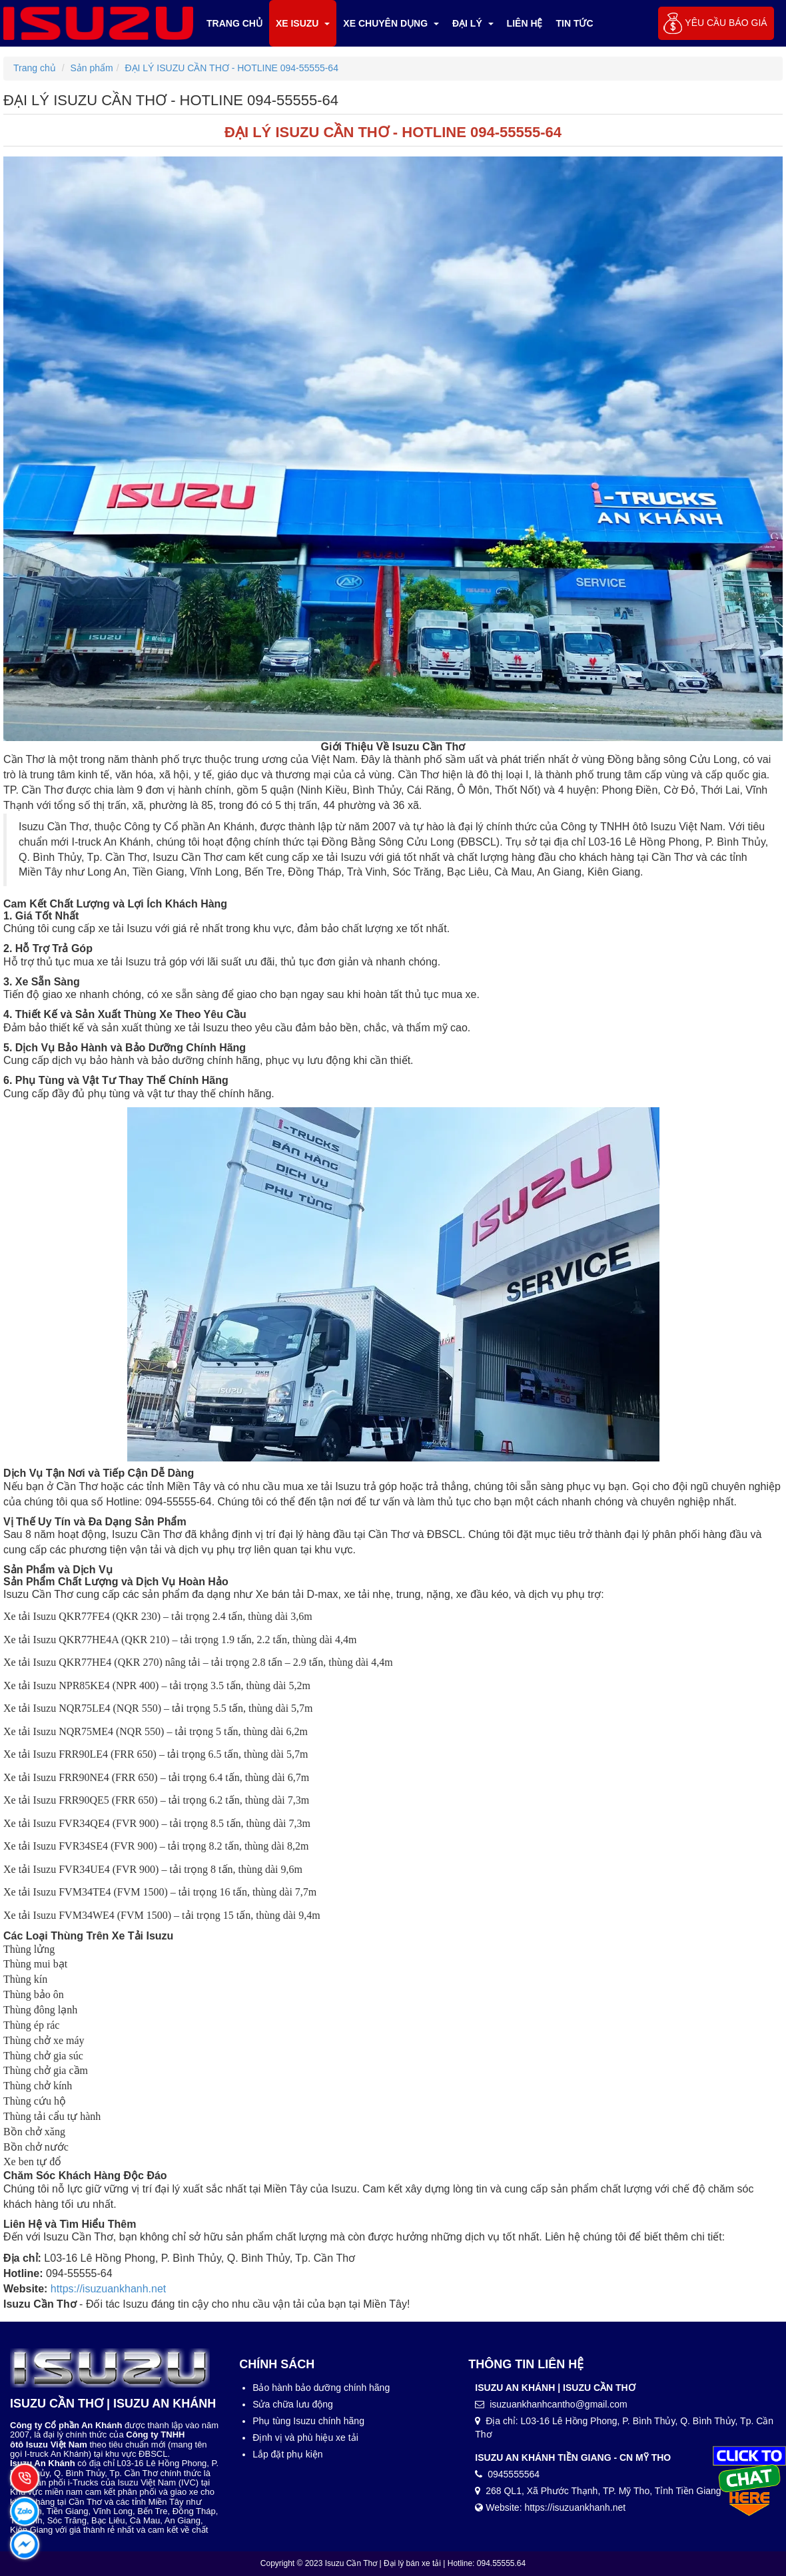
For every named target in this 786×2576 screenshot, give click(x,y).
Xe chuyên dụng (391, 23)
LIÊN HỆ (525, 23)
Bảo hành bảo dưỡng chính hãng (321, 2387)
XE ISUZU (303, 23)
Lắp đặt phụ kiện (287, 2454)
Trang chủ (234, 23)
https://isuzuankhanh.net (108, 2288)
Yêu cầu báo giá (726, 22)
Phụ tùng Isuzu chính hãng (308, 2421)
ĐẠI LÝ (473, 23)
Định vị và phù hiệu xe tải (305, 2437)
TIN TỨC (574, 23)
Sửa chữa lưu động (292, 2404)
